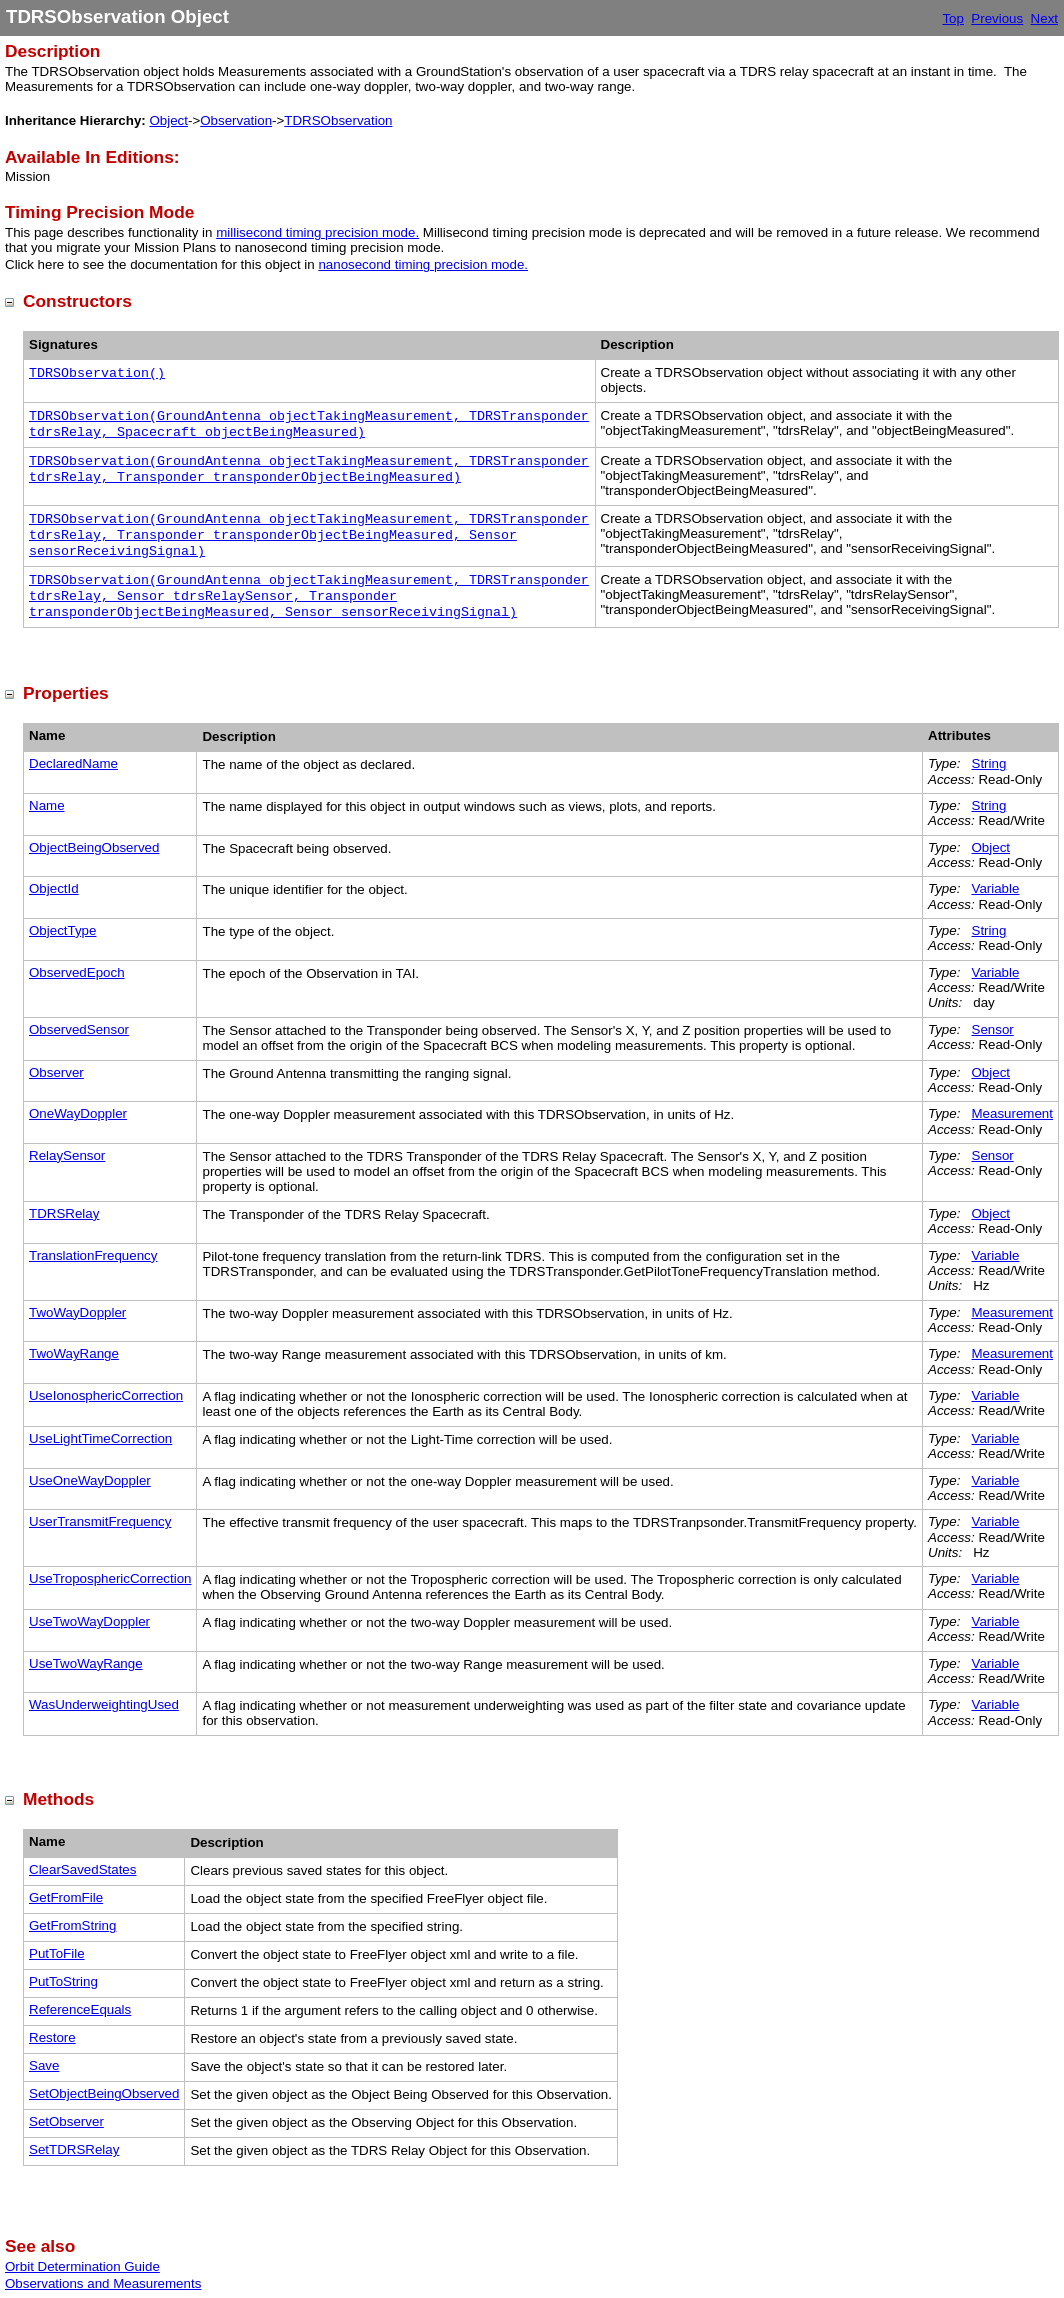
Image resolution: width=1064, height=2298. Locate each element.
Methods (58, 1799)
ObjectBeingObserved (94, 847)
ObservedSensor (79, 1029)
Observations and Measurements (103, 2283)
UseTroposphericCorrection (110, 1578)
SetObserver (66, 2121)
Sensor (993, 1029)
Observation (236, 120)
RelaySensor (67, 1155)
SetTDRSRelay (74, 2149)
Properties (66, 693)
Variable (996, 888)
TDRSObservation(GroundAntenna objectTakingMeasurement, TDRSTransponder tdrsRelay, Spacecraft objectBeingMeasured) (309, 424)
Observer (56, 1072)
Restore (52, 2037)
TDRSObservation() (97, 373)
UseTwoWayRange (86, 1663)
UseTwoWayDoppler (89, 1621)
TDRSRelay (64, 1213)
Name (47, 805)
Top (953, 18)
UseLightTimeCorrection (100, 1438)
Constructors (77, 301)
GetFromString (72, 1925)
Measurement (1013, 1113)
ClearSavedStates (82, 1869)
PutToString (63, 1981)
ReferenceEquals (80, 2009)
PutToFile (57, 1953)
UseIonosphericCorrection (106, 1395)
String (989, 763)
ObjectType (62, 930)
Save (44, 2065)
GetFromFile (66, 1897)
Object (168, 120)
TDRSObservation (338, 120)
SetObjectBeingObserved (104, 2093)
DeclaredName (73, 763)
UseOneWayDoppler (90, 1480)
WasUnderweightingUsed (104, 1704)
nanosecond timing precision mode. (423, 264)
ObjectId (54, 888)
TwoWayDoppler (77, 1312)
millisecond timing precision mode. (317, 232)
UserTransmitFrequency (100, 1521)
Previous (997, 18)
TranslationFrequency (93, 1255)
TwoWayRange (74, 1353)
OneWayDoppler (78, 1113)
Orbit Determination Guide (82, 2266)
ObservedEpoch (77, 972)
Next (1044, 18)
